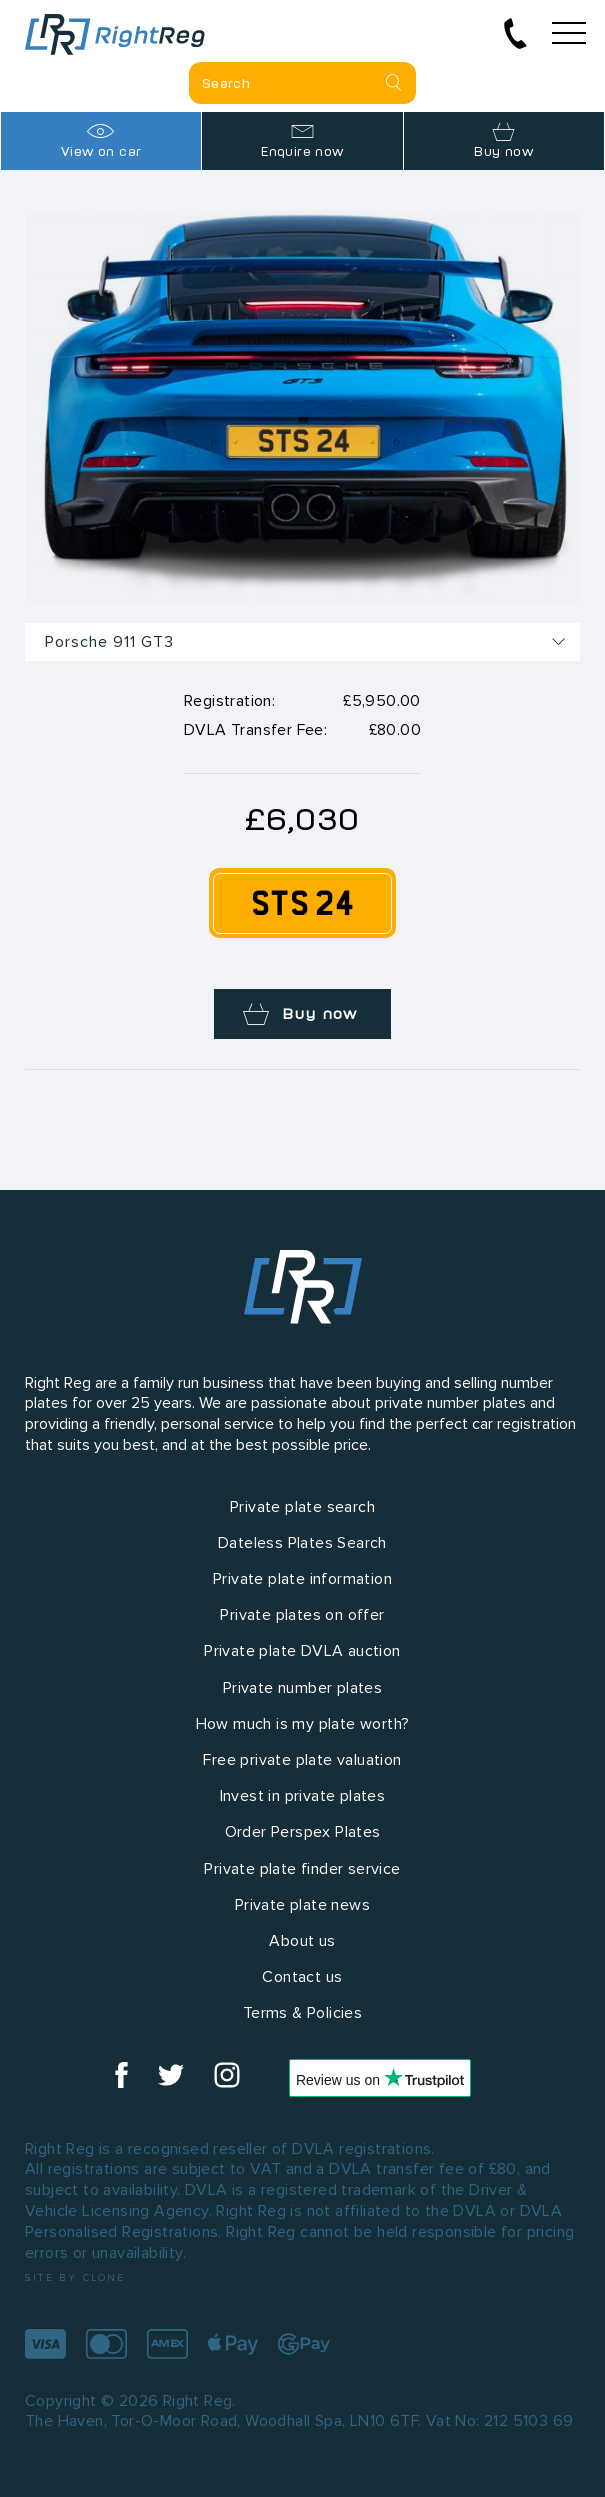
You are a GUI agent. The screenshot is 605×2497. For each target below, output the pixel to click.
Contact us (302, 1976)
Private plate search (302, 1506)
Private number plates (302, 1687)
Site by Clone (75, 2277)
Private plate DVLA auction (302, 1650)
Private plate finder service (302, 1868)
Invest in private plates (303, 1795)
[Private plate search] (302, 83)
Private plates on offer (302, 1614)
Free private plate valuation (302, 1759)
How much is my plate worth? (303, 1723)
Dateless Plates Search (302, 1542)
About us (302, 1940)
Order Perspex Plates (303, 1831)
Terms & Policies (302, 2012)
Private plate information (302, 1578)
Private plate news (302, 1904)
